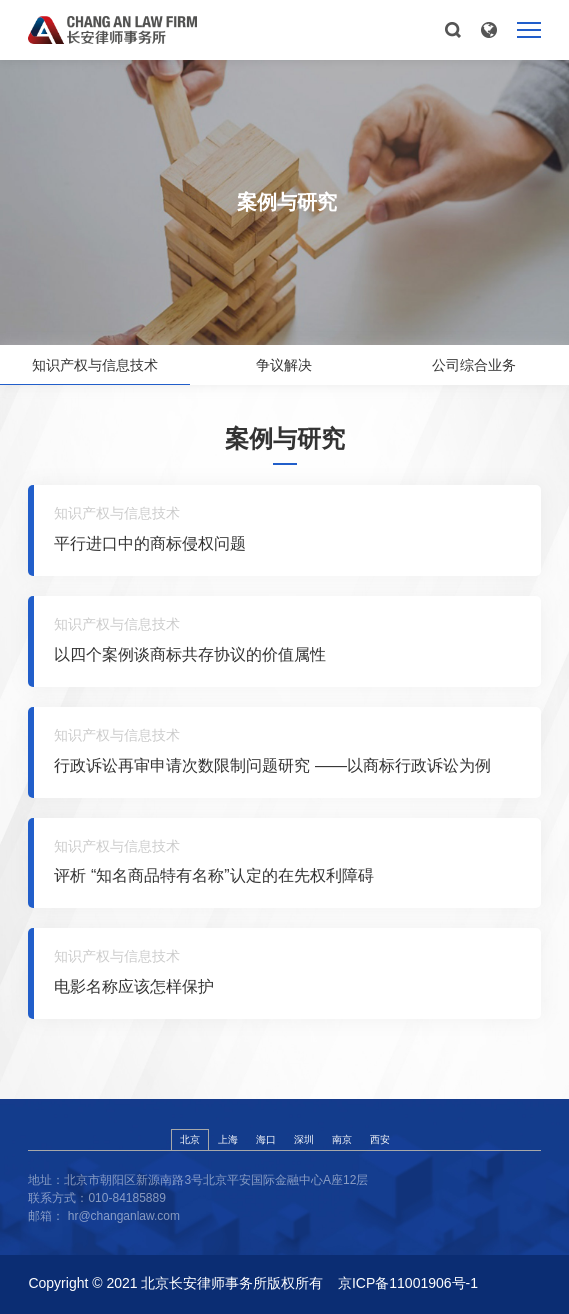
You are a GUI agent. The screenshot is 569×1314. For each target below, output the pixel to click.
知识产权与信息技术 (95, 365)
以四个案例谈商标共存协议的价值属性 (190, 654)
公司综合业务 (474, 365)
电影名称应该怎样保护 (134, 986)
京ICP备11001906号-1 (408, 1283)
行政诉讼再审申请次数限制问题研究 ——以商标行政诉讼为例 (272, 765)
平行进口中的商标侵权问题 (150, 543)
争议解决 (284, 365)
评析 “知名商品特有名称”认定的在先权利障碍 (213, 875)
